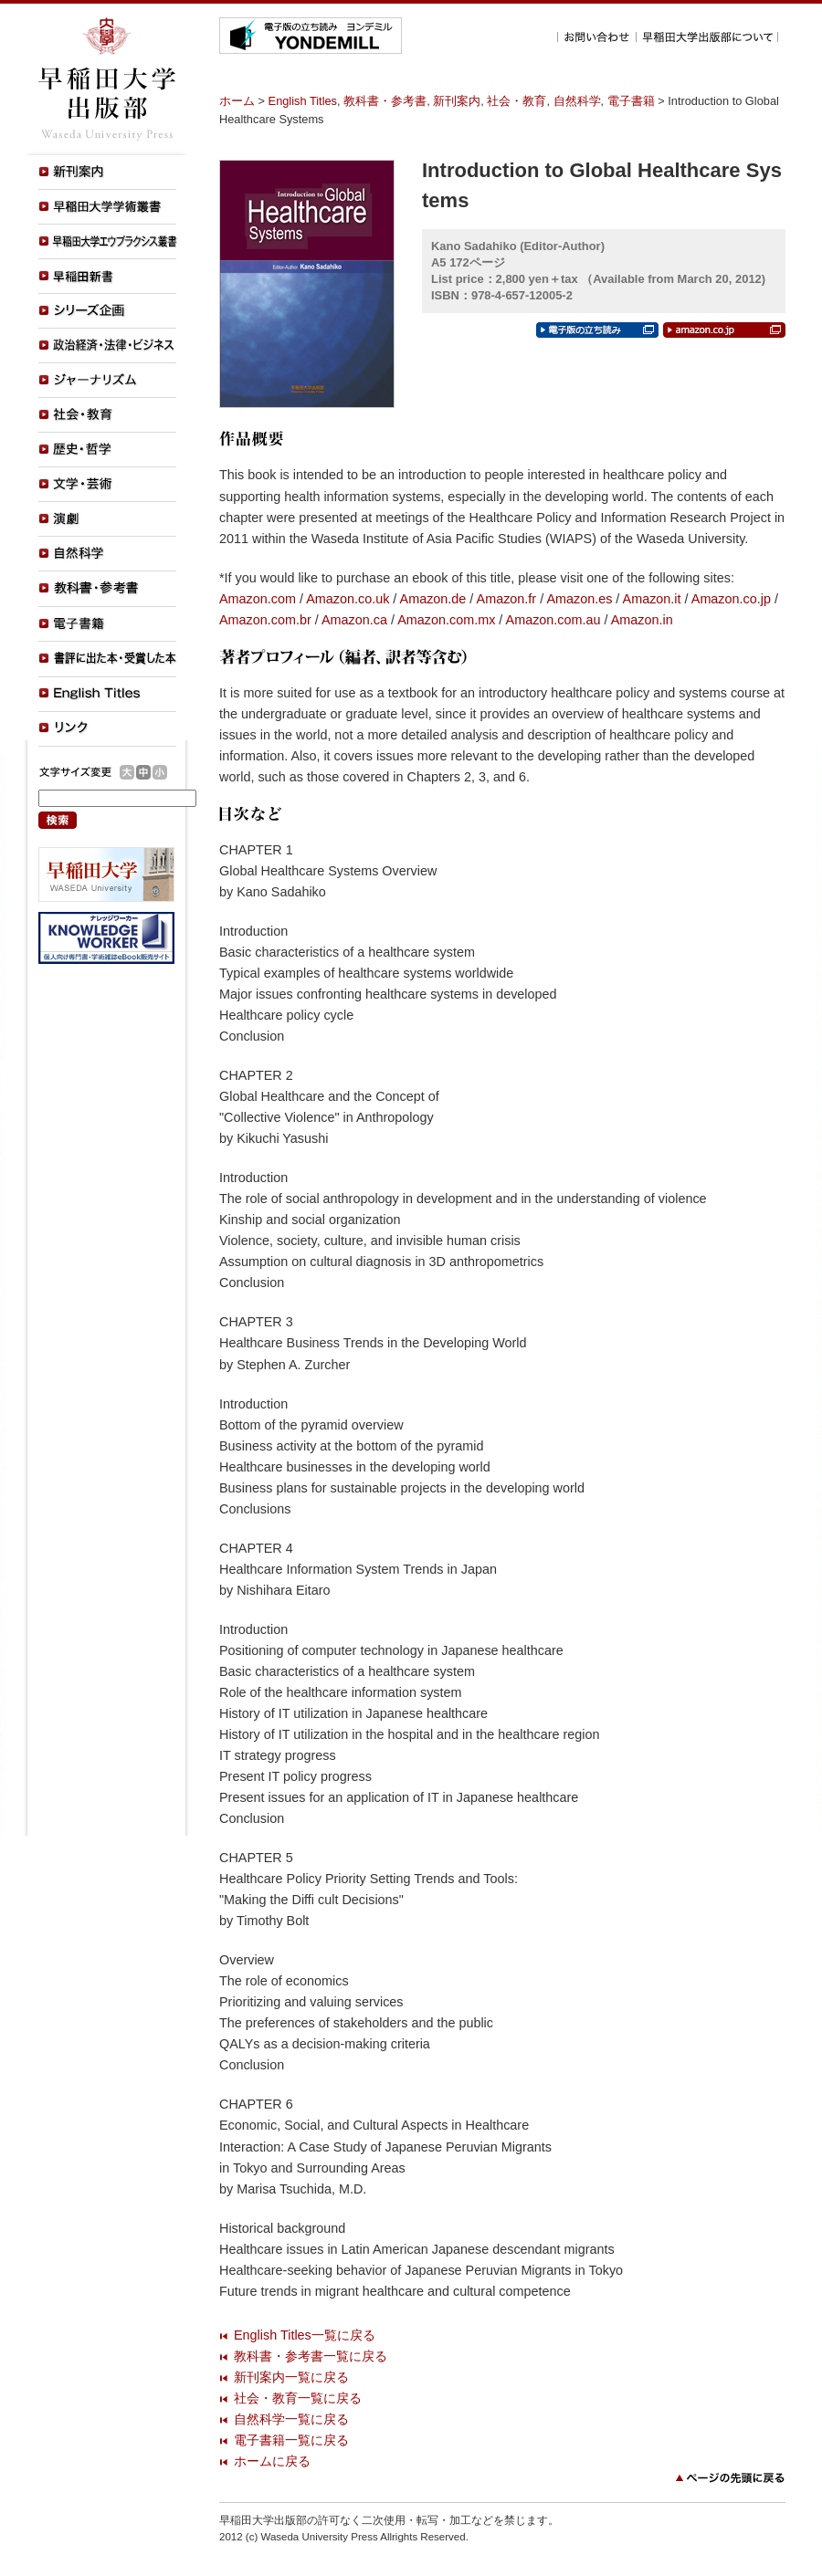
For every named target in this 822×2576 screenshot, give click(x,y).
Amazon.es (579, 599)
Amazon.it (652, 599)
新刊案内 (456, 101)
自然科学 (577, 101)
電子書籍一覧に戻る (291, 2440)
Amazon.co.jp (731, 599)
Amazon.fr (507, 599)
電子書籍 (631, 101)
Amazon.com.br (265, 620)
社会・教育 (516, 101)
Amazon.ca (354, 620)
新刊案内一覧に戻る (291, 2377)
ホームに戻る (272, 2461)
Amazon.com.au (553, 620)
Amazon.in (642, 620)
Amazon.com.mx (446, 620)
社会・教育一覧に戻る (298, 2398)
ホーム (237, 101)
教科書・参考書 (385, 101)
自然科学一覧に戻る (291, 2419)
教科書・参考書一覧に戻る (310, 2356)
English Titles (303, 101)
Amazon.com (257, 599)
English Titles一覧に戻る (304, 2335)
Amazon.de (433, 599)
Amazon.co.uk (347, 599)
